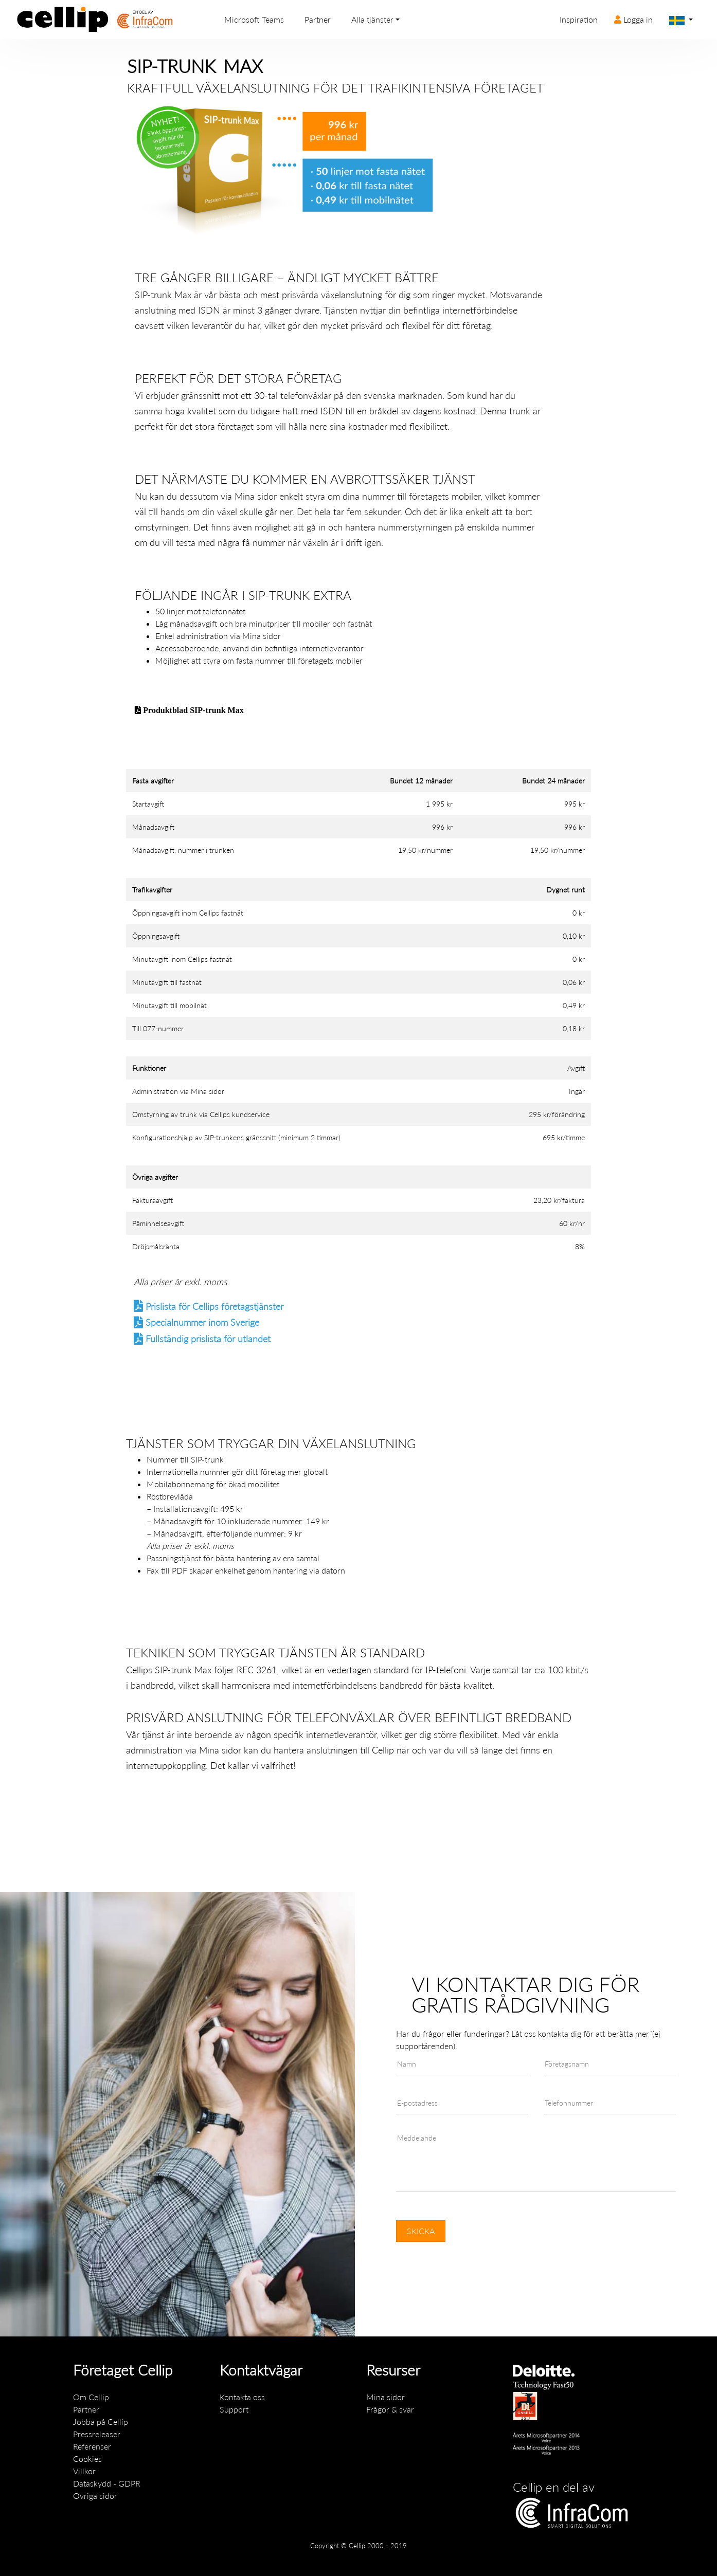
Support (234, 2409)
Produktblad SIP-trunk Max (192, 710)
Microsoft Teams (254, 19)
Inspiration (579, 19)
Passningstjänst (174, 1558)
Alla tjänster (372, 19)
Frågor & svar (390, 2409)
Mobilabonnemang (180, 1484)
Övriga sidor (95, 2495)
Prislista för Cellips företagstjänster (214, 1306)
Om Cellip (91, 2397)
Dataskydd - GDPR (106, 2483)
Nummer (162, 1459)
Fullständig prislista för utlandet (208, 1338)
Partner (317, 19)
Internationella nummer (188, 1471)
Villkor (84, 2471)
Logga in (633, 19)
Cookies (87, 2458)
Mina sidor (256, 496)
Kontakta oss (242, 2397)
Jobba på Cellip (100, 2421)
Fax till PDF (167, 1570)
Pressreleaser (96, 2434)
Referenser (92, 2446)
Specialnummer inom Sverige (202, 1322)
